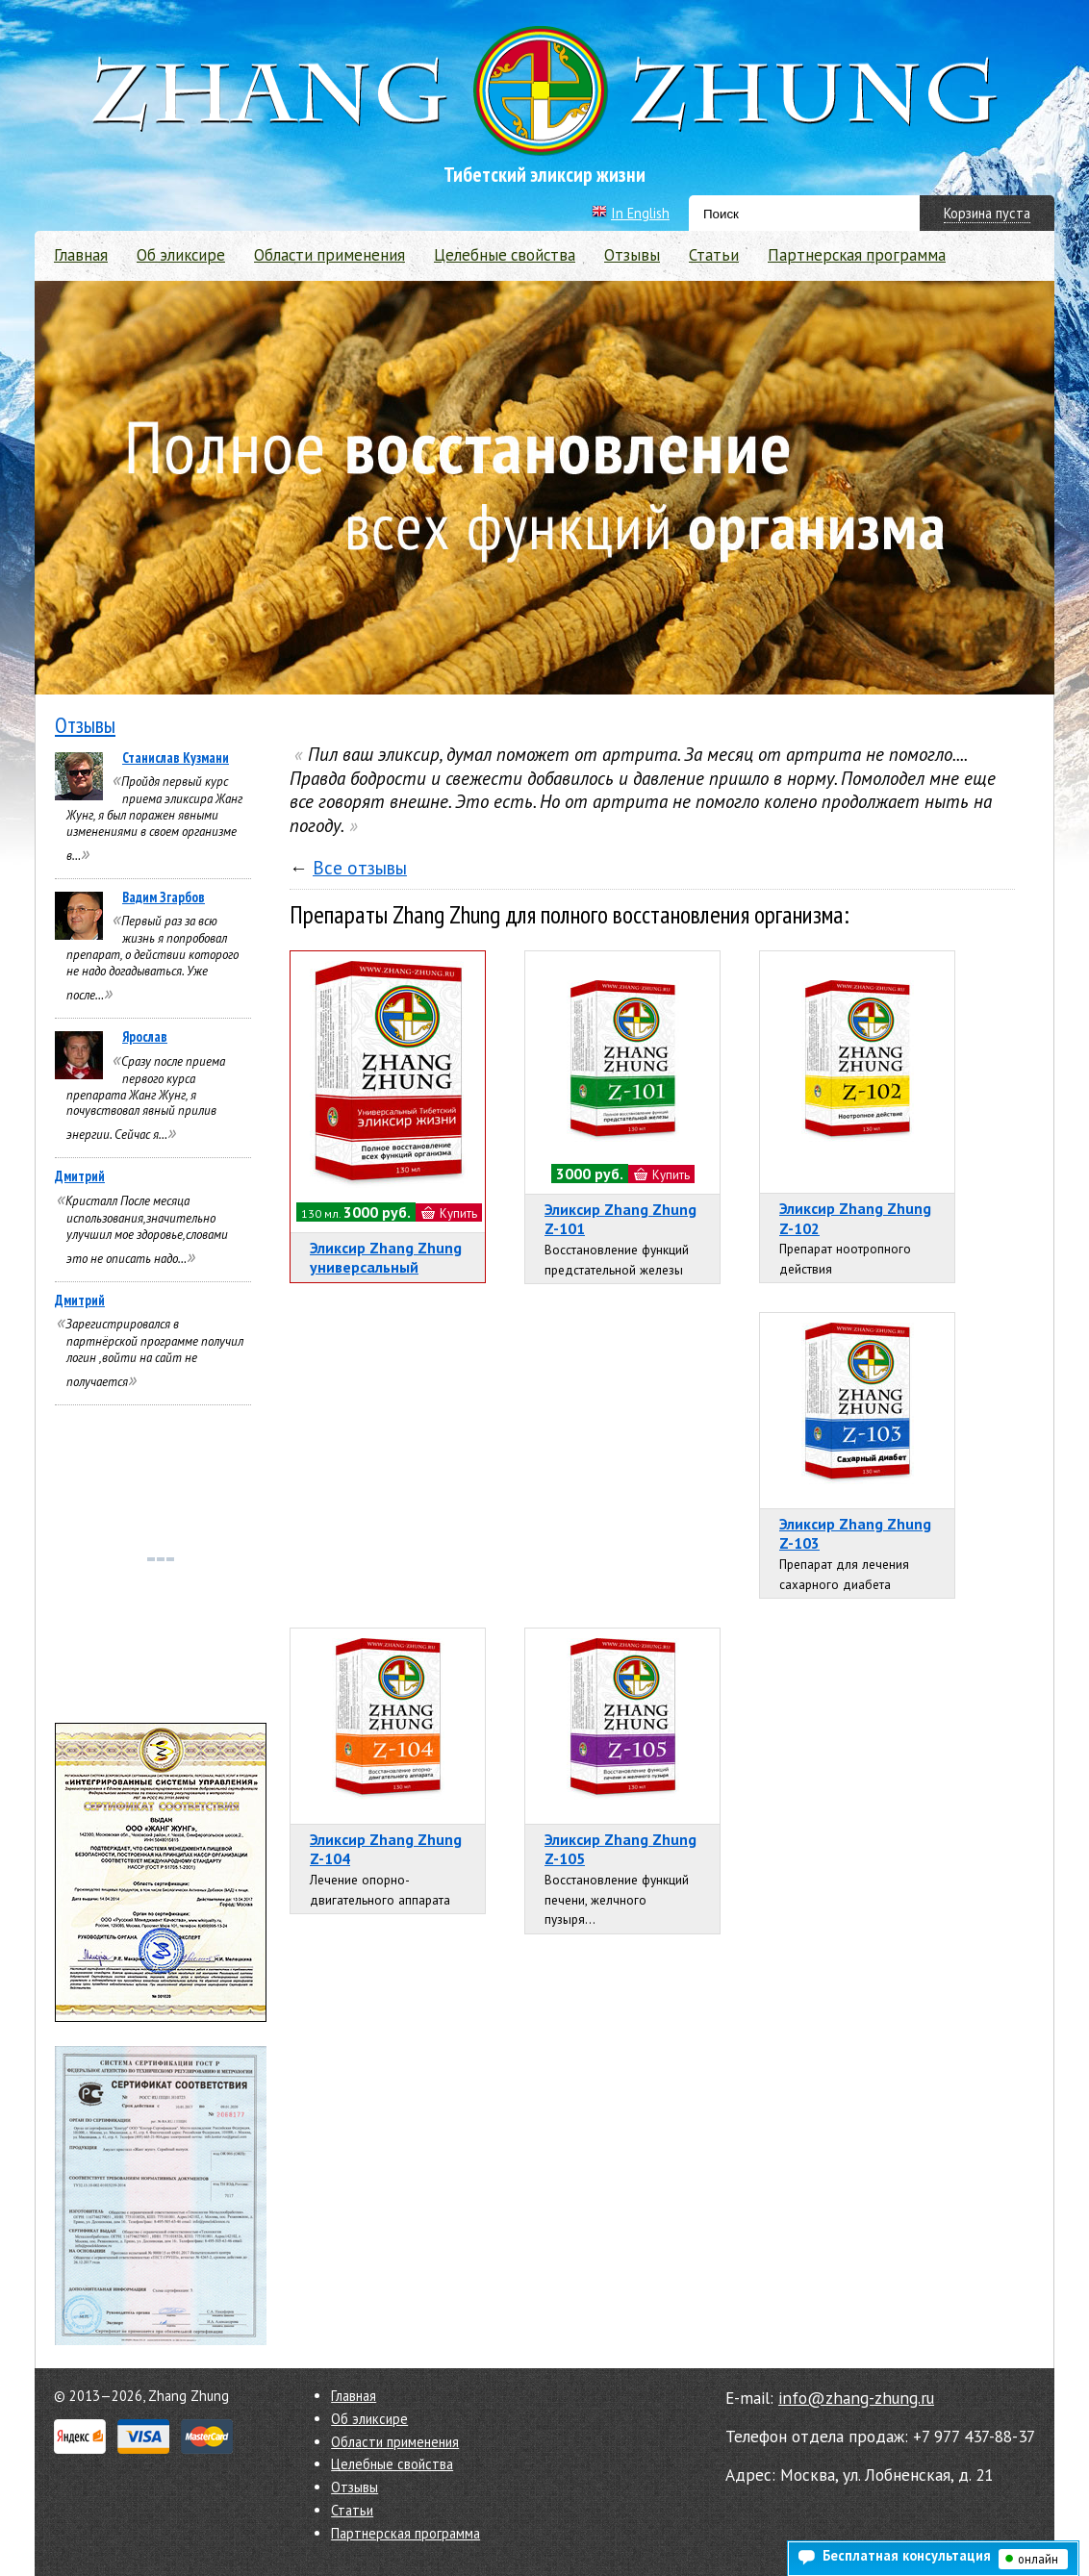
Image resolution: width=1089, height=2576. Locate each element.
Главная (81, 254)
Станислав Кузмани (175, 757)
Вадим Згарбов (163, 897)
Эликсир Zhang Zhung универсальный (386, 1257)
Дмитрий (80, 1176)
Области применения (329, 254)
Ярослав (144, 1036)
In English (640, 213)
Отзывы (632, 254)
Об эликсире (181, 254)
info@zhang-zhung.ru (856, 2398)
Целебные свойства (504, 254)
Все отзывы (360, 867)
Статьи (714, 254)
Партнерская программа (857, 254)
